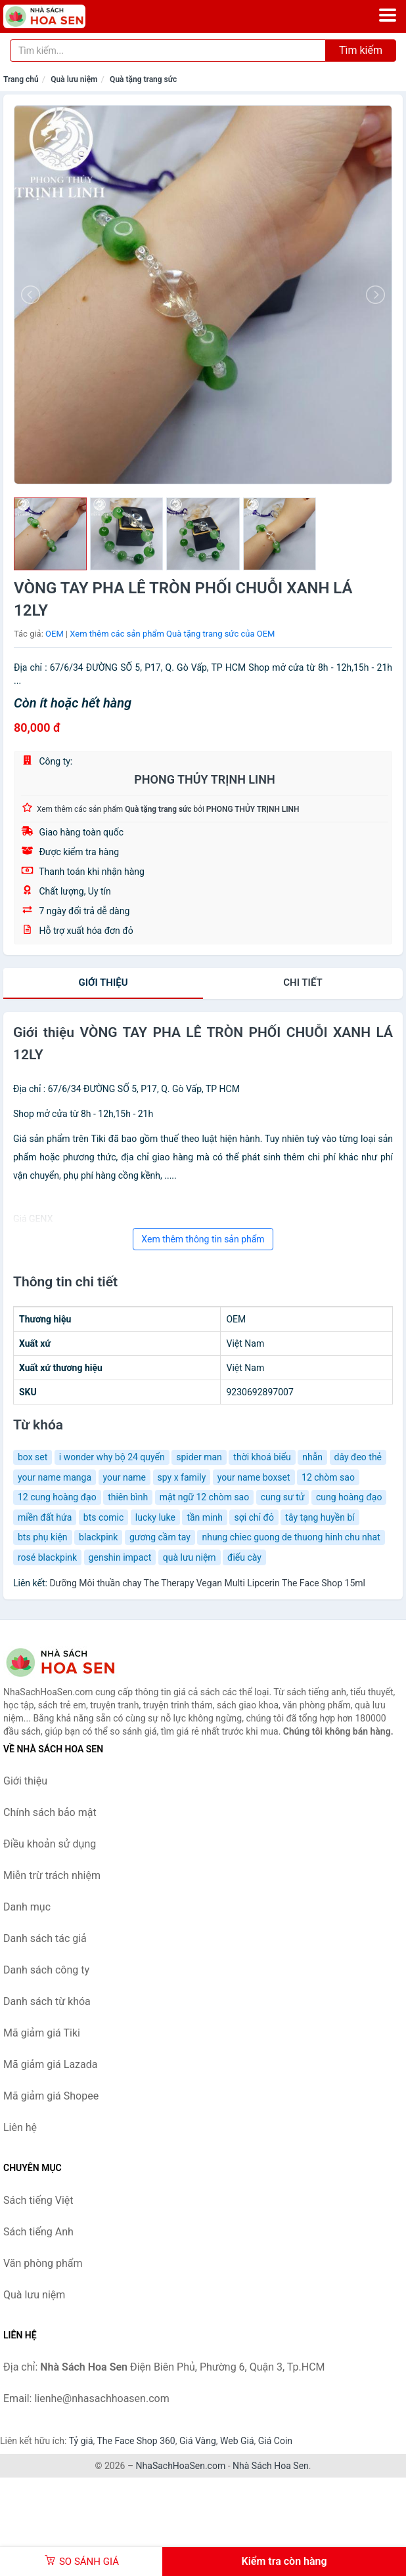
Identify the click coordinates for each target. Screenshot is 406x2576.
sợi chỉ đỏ (253, 1517)
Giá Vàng (197, 2441)
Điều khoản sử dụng (49, 1844)
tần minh (205, 1517)
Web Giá (237, 2441)
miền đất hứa (45, 1517)
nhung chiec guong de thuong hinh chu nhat (291, 1537)
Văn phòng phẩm (43, 2263)
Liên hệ (20, 2127)
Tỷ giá (81, 2441)
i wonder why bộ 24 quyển (112, 1457)
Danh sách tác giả (45, 1938)
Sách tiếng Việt (38, 2200)
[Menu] (387, 15)
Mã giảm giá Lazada (50, 2064)
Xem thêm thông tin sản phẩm (202, 1239)
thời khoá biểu (261, 1457)
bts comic (103, 1517)
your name (125, 1477)
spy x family (182, 1477)
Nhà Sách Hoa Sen (271, 2465)
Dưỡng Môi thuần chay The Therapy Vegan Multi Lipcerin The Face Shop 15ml (207, 1583)
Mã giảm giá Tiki (41, 2033)
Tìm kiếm (360, 50)
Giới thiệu (102, 982)
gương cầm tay (160, 1537)
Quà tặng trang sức (143, 79)
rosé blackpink (47, 1557)
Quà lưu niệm (74, 79)
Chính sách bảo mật (50, 1812)
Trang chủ (21, 79)
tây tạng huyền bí (319, 1517)
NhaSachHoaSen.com (181, 2465)
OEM (54, 634)
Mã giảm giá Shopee (51, 2096)
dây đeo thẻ (358, 1457)
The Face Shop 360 (136, 2441)
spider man (199, 1457)
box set (32, 1457)
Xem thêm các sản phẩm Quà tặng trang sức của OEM (172, 634)
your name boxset (253, 1477)
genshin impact (120, 1557)
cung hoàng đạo (349, 1497)
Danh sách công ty (46, 1970)
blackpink (98, 1537)
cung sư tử (283, 1497)
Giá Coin (275, 2441)
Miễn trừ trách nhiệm (52, 1875)
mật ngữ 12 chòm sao (204, 1497)
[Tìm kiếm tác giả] (168, 50)
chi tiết (302, 982)
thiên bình (128, 1497)
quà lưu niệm (189, 1557)
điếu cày (244, 1557)
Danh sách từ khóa (47, 2001)
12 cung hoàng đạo (57, 1497)
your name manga (54, 1477)
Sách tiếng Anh (38, 2232)
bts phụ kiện (43, 1537)
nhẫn (312, 1457)
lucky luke (155, 1517)
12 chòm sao (328, 1477)
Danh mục (27, 1907)
